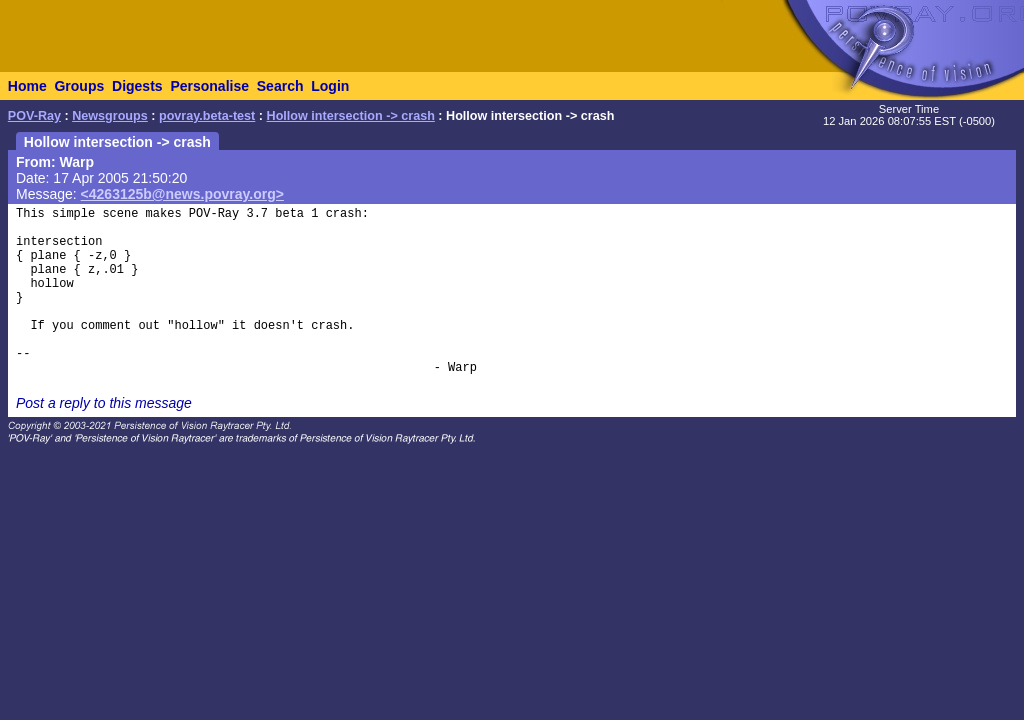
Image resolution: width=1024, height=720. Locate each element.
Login (330, 86)
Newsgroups (110, 116)
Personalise (209, 86)
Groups (79, 86)
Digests (137, 86)
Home (27, 86)
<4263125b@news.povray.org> (182, 194)
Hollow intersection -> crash (351, 116)
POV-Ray (34, 116)
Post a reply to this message (104, 403)
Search (280, 86)
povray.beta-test (207, 116)
